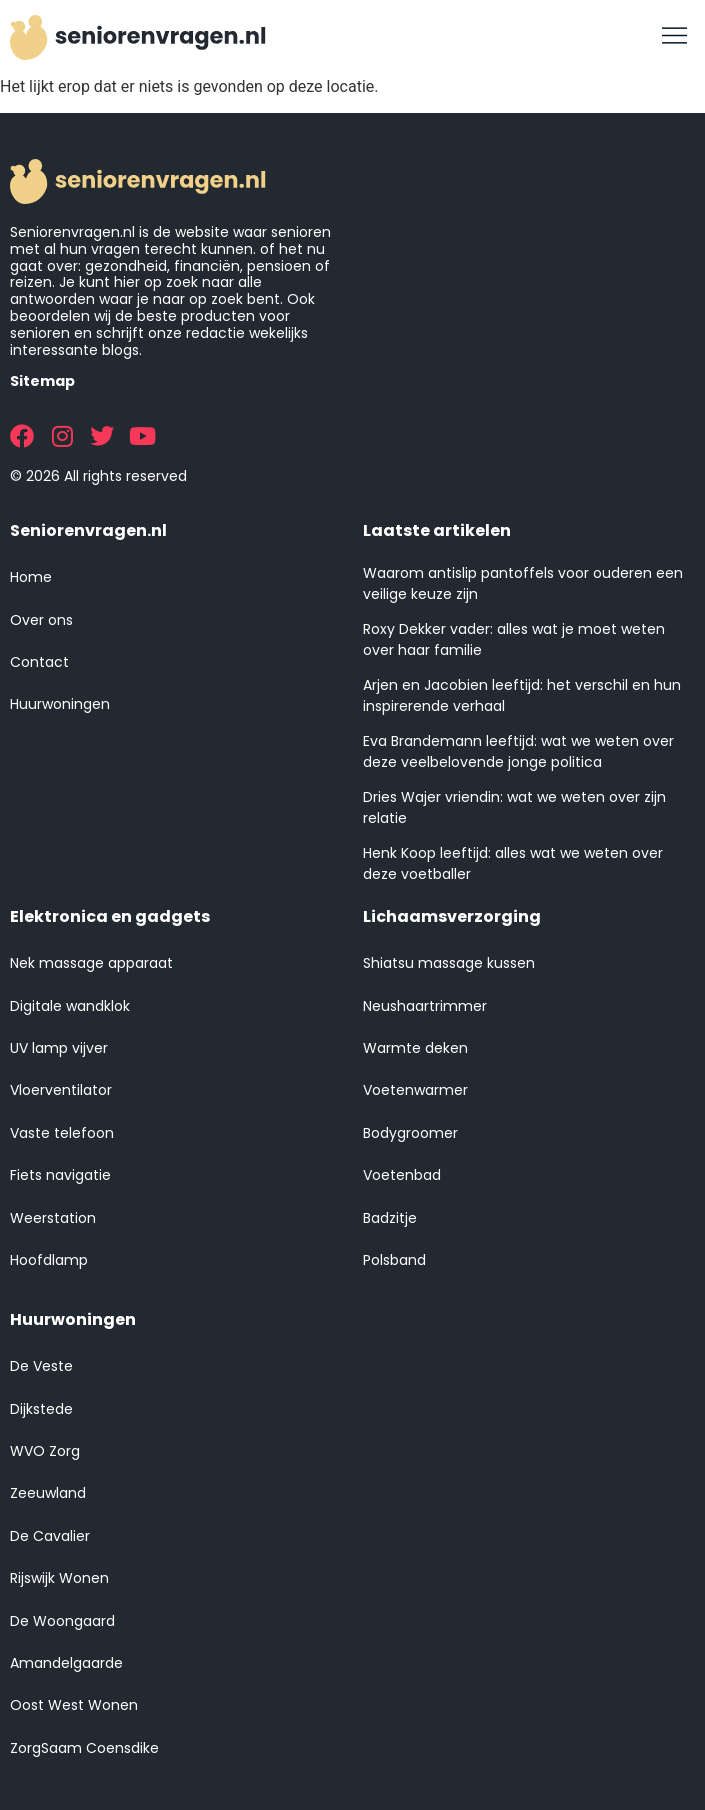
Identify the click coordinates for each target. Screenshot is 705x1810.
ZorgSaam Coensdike (84, 1748)
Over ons (41, 620)
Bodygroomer (410, 1133)
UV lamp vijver (59, 1048)
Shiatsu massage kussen (449, 963)
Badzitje (390, 1218)
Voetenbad (402, 1175)
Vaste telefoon (62, 1133)
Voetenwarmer (415, 1090)
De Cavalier (50, 1536)
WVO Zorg (45, 1451)
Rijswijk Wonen (59, 1578)
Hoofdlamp (49, 1260)
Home (31, 577)
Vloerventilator (61, 1090)
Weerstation (53, 1218)
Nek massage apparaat (91, 963)
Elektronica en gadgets (110, 916)
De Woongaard (62, 1621)
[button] (675, 37)
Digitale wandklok (70, 1006)
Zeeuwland (48, 1493)
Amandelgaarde (66, 1663)
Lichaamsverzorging (452, 916)
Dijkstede (41, 1409)
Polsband (394, 1260)
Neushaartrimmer (425, 1006)
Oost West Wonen (74, 1705)
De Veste (41, 1366)
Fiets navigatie (60, 1175)
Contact (39, 662)
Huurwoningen (60, 704)
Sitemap (42, 381)
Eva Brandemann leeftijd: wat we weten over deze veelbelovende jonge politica (518, 751)
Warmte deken (415, 1048)
